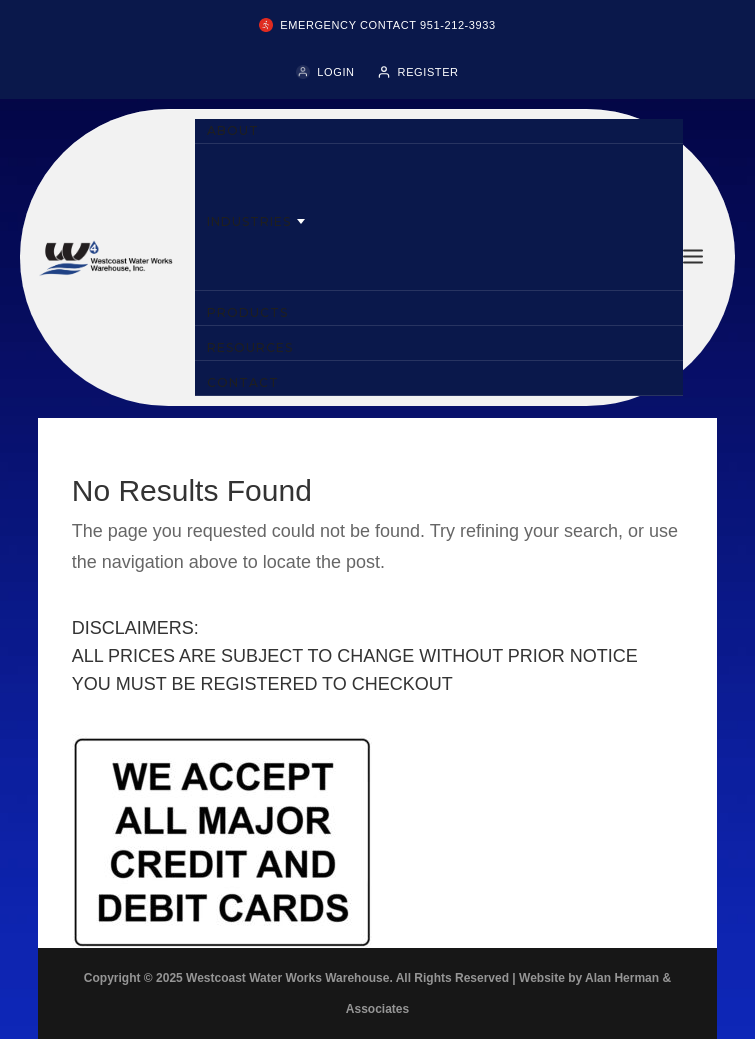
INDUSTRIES (248, 221)
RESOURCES (249, 347)
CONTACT (242, 382)
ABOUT (233, 130)
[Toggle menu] (693, 257)
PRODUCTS (247, 312)
